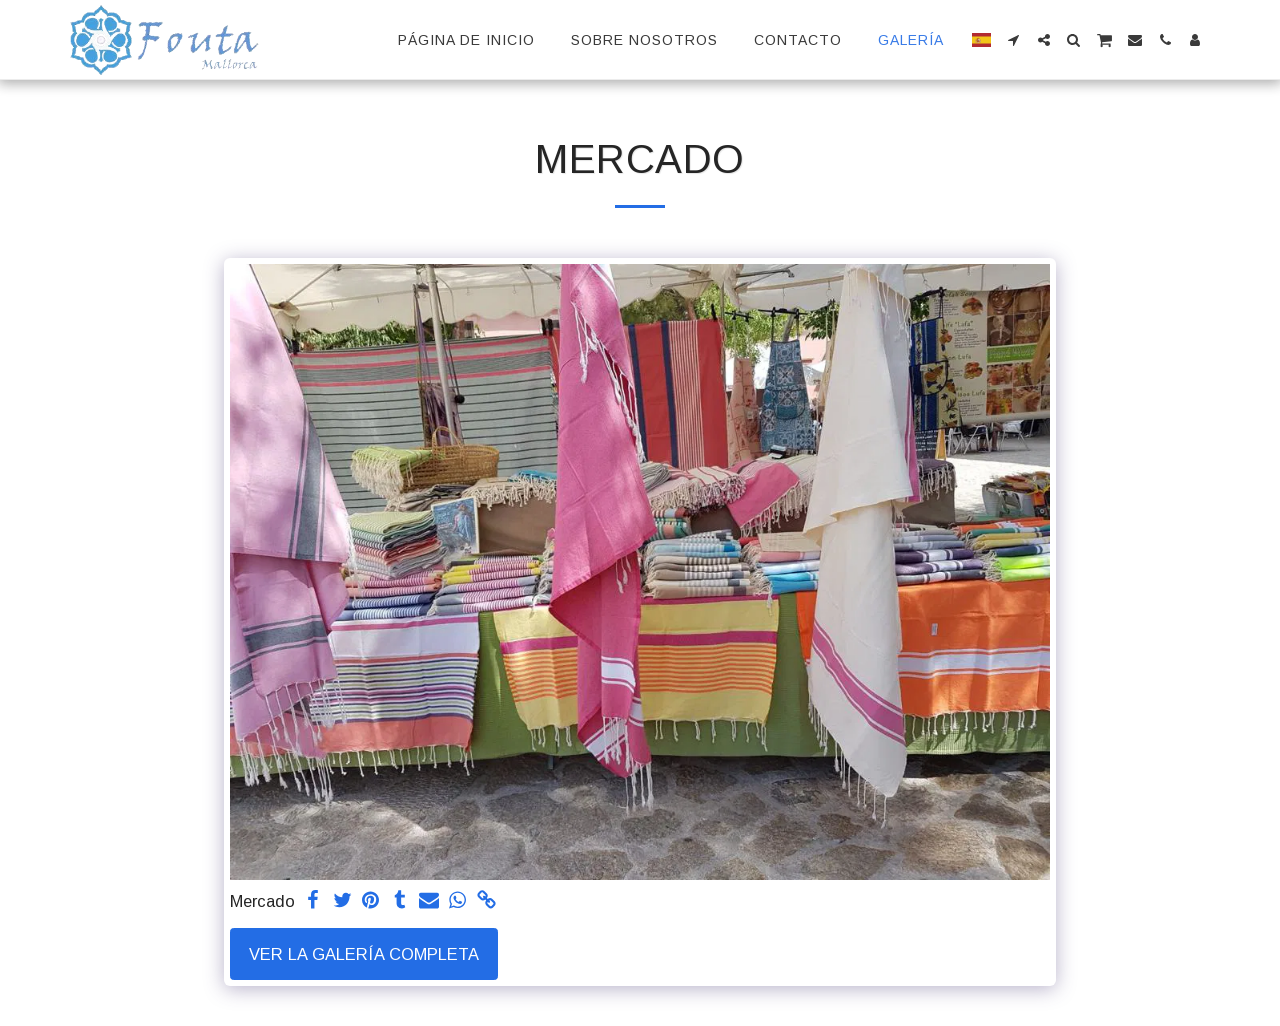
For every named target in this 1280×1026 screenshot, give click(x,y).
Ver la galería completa (364, 954)
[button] (1014, 40)
